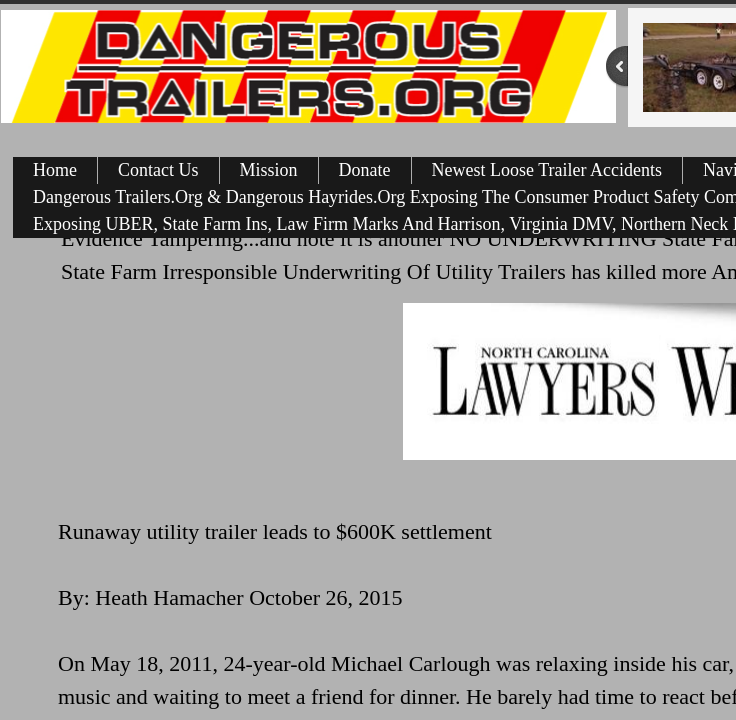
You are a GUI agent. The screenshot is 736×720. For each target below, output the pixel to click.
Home (55, 170)
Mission (269, 170)
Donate (365, 170)
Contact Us (158, 170)
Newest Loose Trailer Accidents (547, 170)
